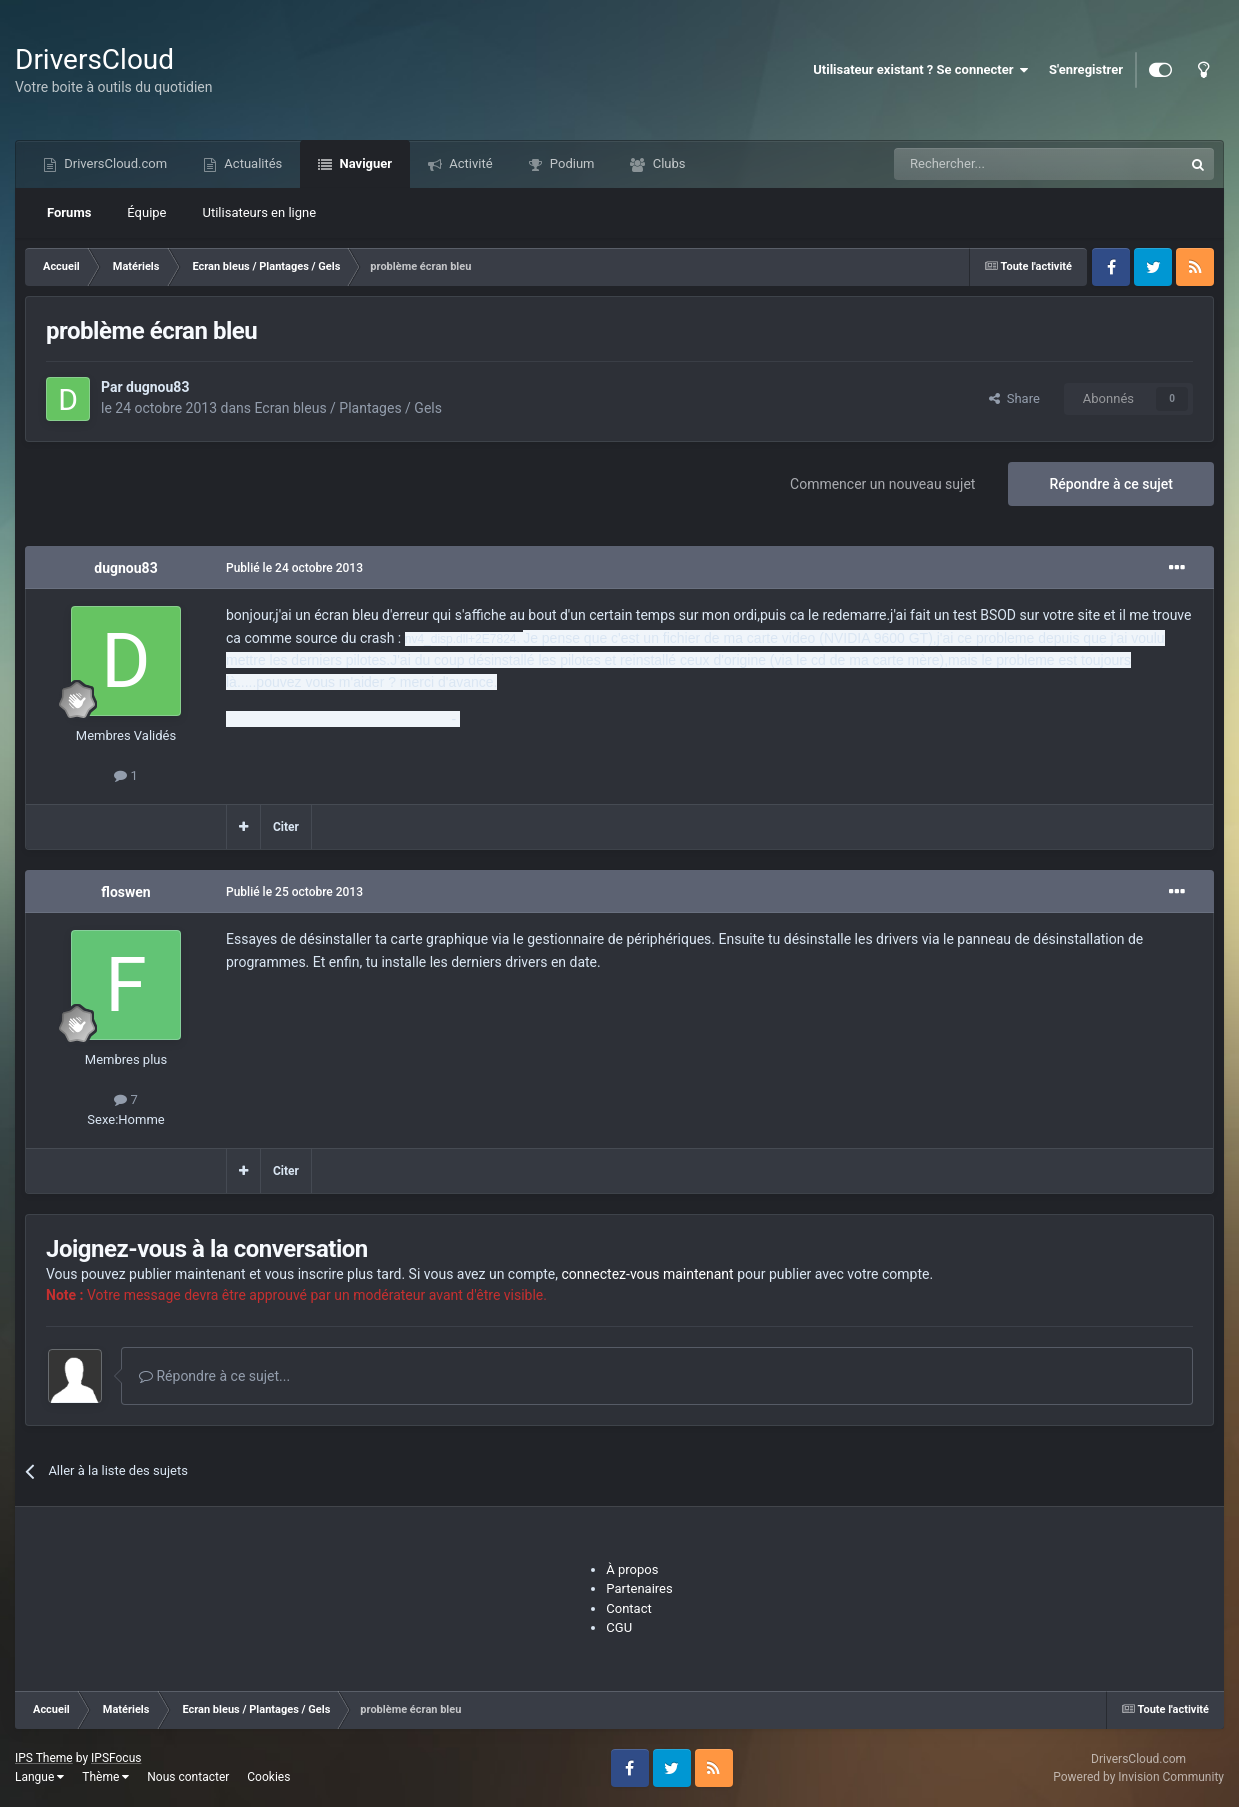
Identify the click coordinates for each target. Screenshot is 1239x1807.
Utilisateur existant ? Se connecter (921, 70)
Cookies (268, 1777)
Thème (105, 1777)
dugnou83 (157, 387)
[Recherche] (997, 164)
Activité (469, 163)
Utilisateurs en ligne (260, 212)
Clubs (667, 163)
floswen (125, 892)
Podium (571, 163)
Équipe (146, 212)
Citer (286, 827)
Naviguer (364, 163)
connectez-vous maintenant (648, 1274)
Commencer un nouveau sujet (882, 484)
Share (1014, 398)
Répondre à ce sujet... (214, 1376)
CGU (619, 1627)
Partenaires (639, 1588)
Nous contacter (188, 1777)
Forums (69, 212)
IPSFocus (116, 1758)
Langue (39, 1777)
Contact (628, 1608)
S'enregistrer (1086, 69)
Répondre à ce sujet (1111, 484)
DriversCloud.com (114, 163)
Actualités (251, 163)
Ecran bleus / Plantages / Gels (348, 408)
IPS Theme (44, 1758)
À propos (632, 1569)
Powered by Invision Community (1138, 1777)
